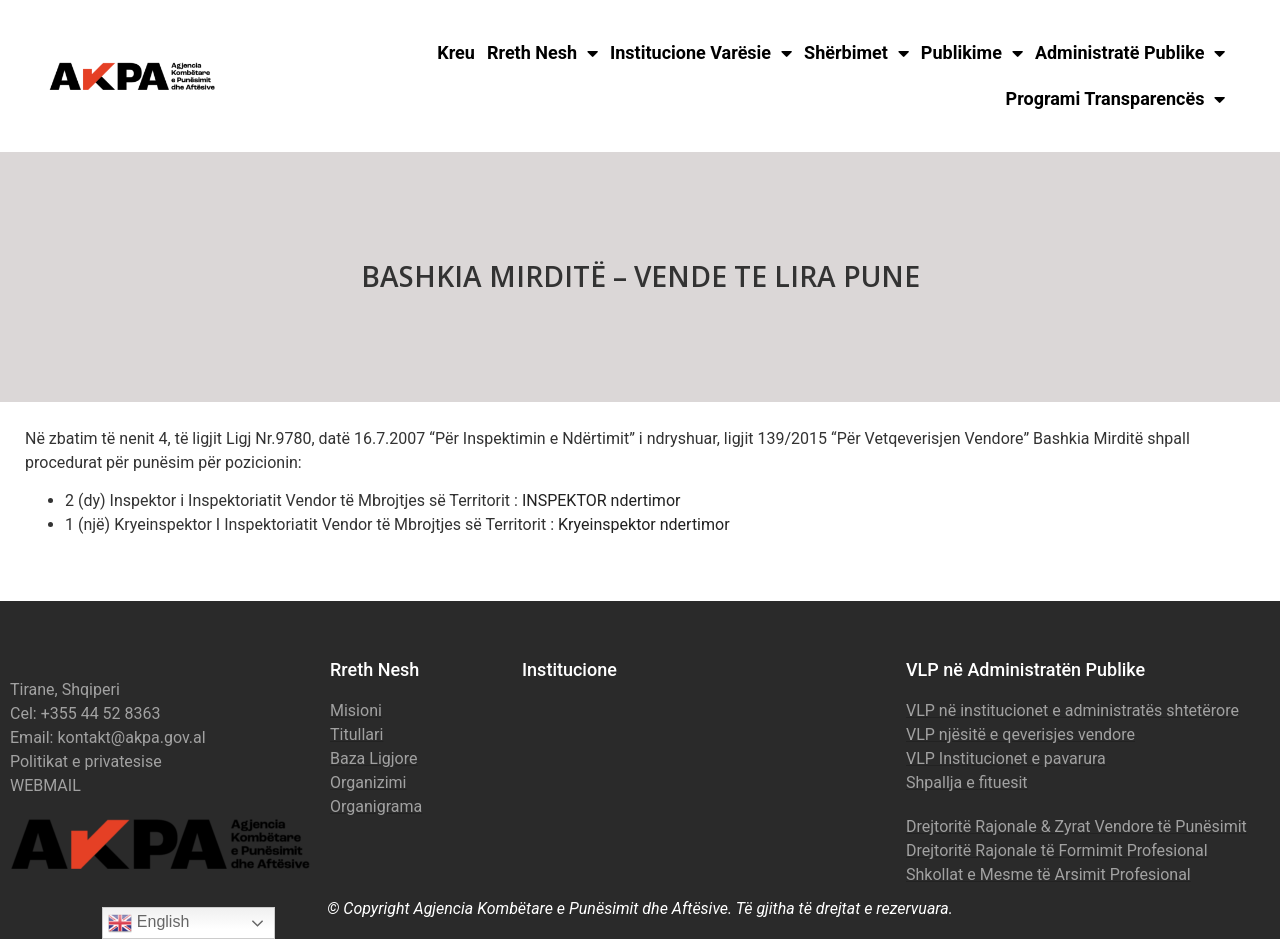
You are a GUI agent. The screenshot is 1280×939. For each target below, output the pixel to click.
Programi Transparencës (1116, 99)
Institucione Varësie (701, 53)
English (148, 923)
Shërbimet (856, 53)
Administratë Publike (1130, 53)
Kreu (456, 52)
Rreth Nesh (542, 53)
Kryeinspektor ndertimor (644, 524)
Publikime (972, 53)
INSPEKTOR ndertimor (601, 500)
